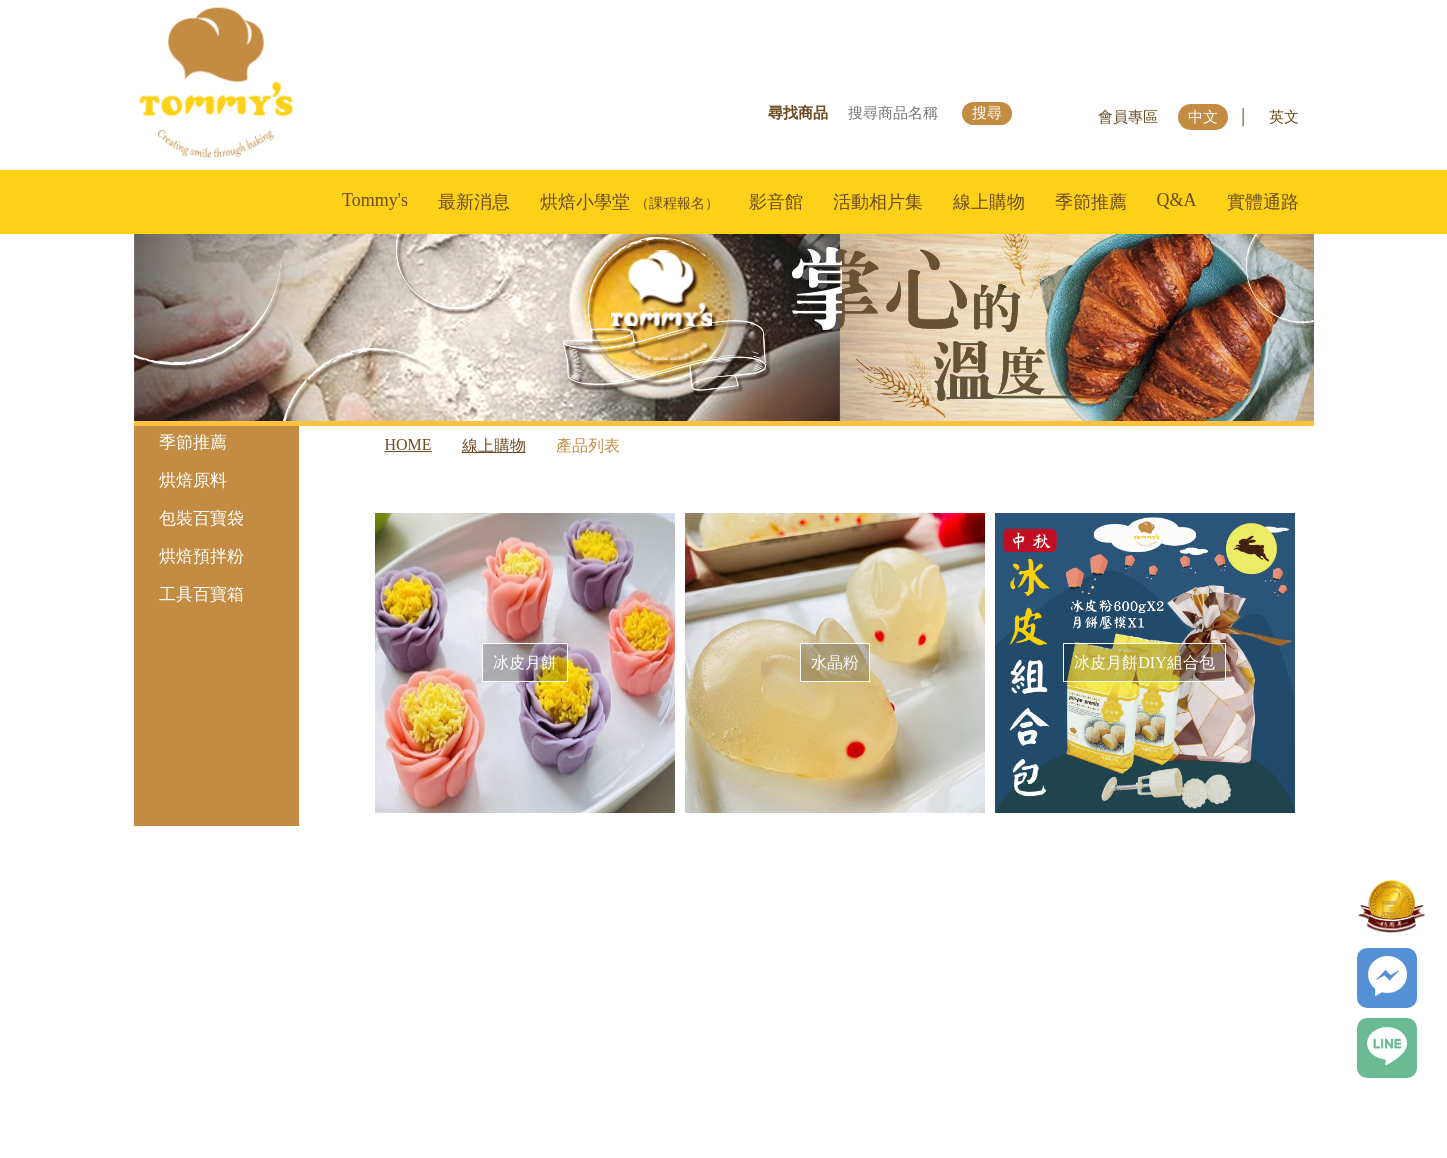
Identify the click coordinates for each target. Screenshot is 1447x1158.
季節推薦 (1091, 202)
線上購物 (989, 202)
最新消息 (474, 202)
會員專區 (1128, 117)
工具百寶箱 (224, 594)
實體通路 (1263, 202)
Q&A (1177, 200)
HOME (408, 444)
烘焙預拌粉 (224, 556)
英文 (1284, 117)
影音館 (776, 202)
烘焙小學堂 (629, 202)
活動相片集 (878, 202)
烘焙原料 (224, 480)
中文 (1203, 117)
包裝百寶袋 (224, 518)
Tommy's (375, 200)
